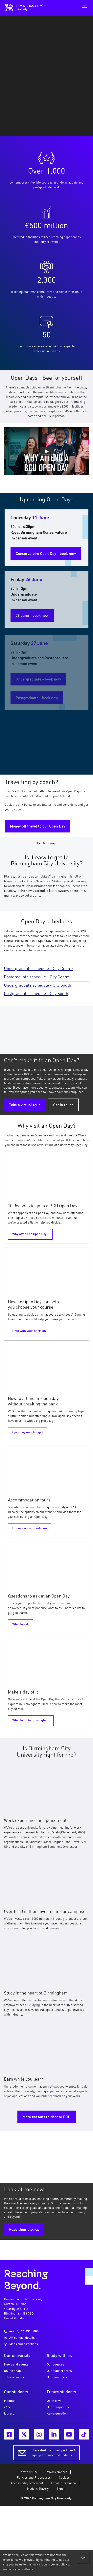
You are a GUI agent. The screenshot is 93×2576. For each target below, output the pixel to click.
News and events (16, 2364)
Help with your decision (29, 1331)
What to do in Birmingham (30, 1720)
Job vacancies (14, 2377)
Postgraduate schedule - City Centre (37, 977)
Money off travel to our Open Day (37, 827)
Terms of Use (28, 2472)
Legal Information (63, 2483)
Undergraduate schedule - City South (37, 985)
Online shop (12, 2371)
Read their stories (24, 2230)
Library (9, 2413)
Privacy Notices (56, 2472)
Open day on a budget (27, 1432)
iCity (7, 2407)
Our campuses (57, 2377)
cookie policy (58, 2564)
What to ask (20, 1624)
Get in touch (63, 1105)
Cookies (64, 2477)
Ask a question (57, 2413)
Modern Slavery (38, 2488)
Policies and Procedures (34, 2477)
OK (83, 2558)
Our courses (55, 2364)
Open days (54, 2401)
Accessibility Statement (27, 2483)
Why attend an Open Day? (30, 1234)
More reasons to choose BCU (47, 2117)
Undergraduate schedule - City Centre (38, 969)
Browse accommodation (29, 1528)
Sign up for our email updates (53, 2452)
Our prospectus (58, 2407)
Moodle (9, 2401)
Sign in (61, 2488)
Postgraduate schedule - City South (36, 994)
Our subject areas (59, 2371)
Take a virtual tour (24, 1105)
